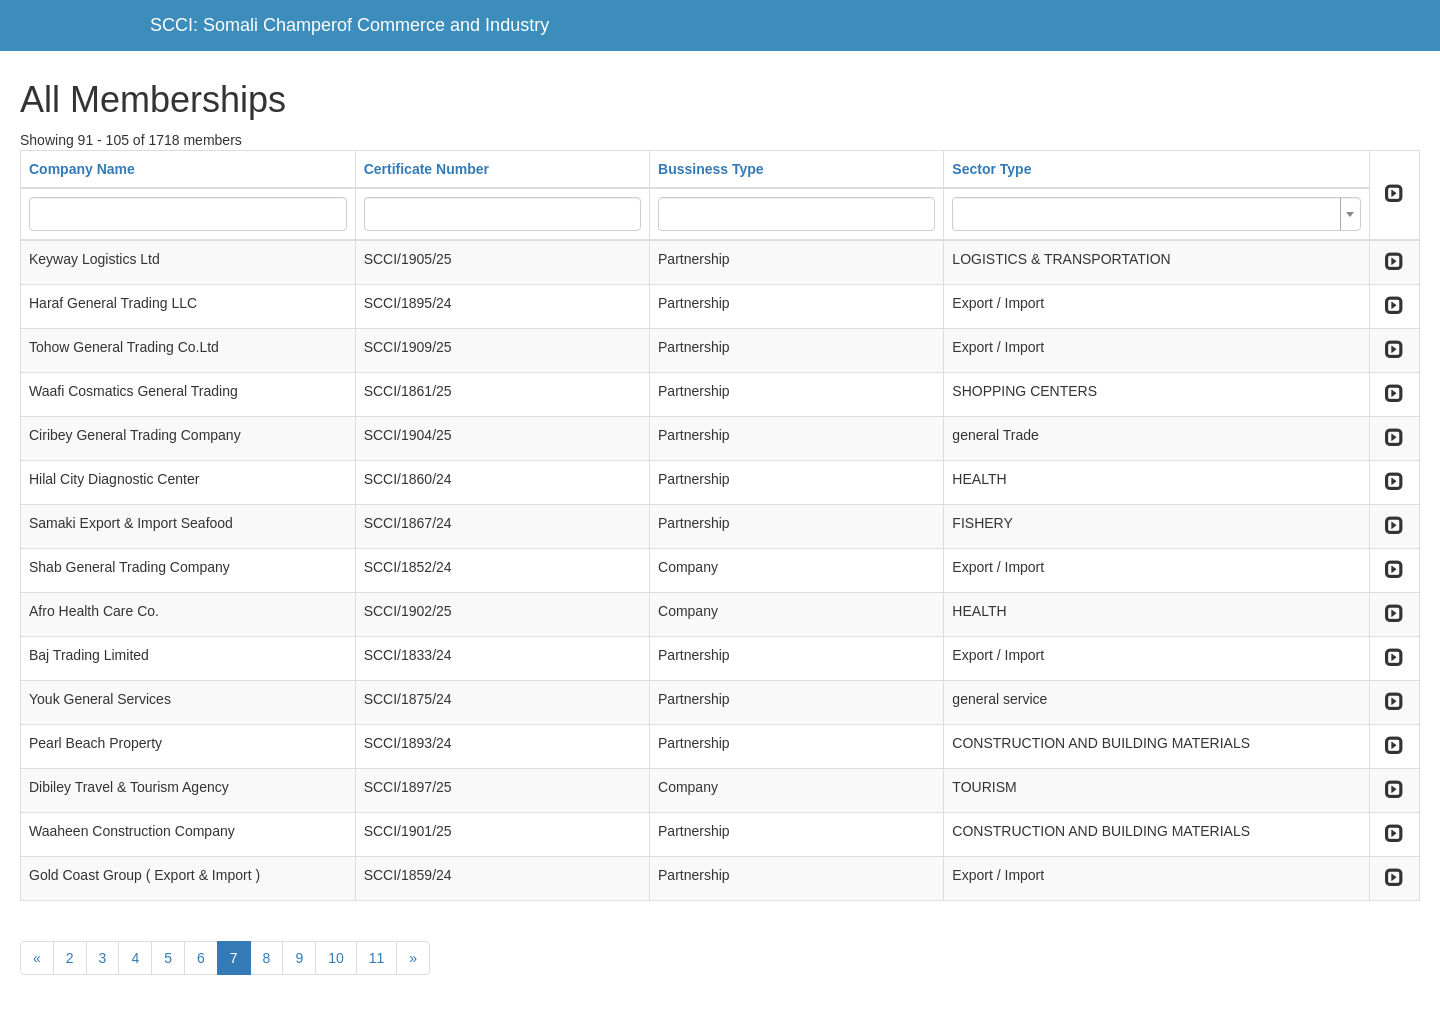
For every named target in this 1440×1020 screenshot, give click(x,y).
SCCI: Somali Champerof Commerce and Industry (349, 25)
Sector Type (991, 169)
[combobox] (1156, 214)
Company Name (82, 169)
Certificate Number (426, 169)
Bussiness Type (711, 169)
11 (377, 958)
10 (336, 958)
